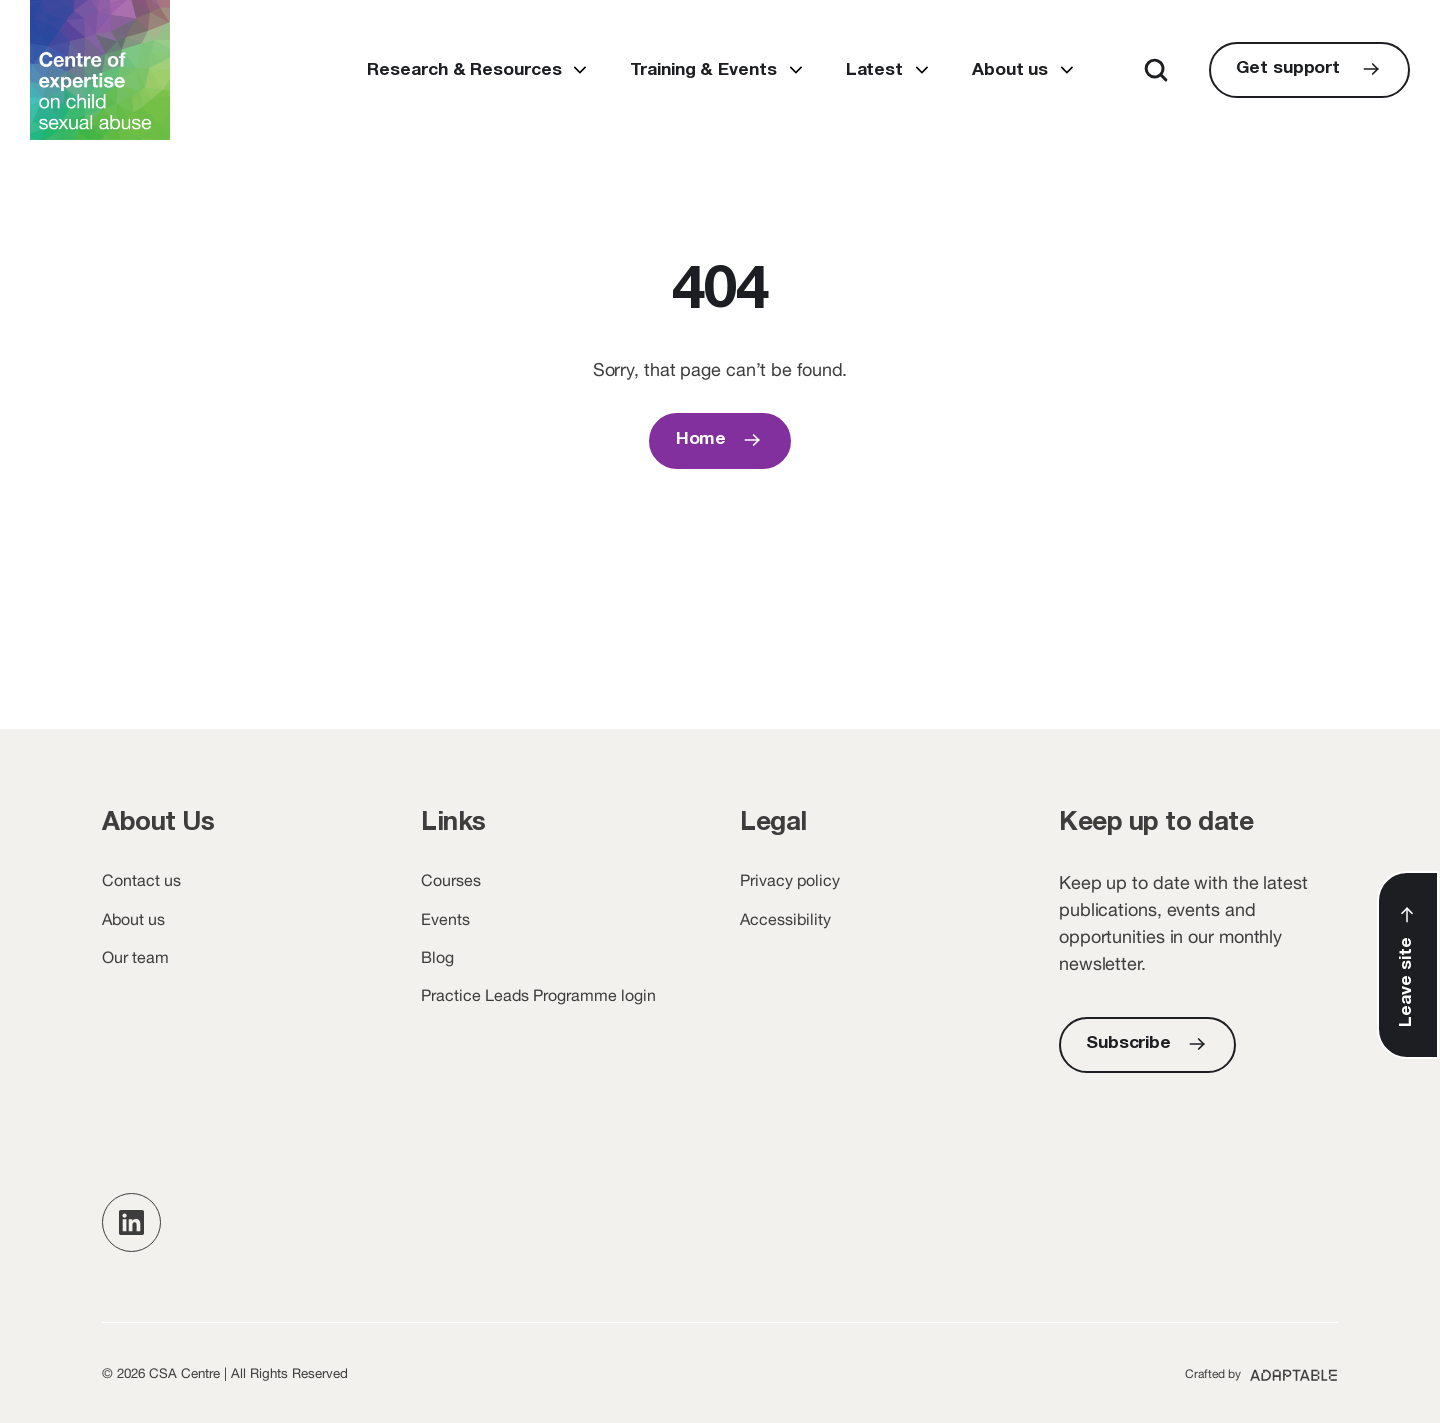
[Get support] (1309, 70)
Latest (874, 70)
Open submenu (579, 70)
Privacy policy (790, 880)
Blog (437, 957)
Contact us (141, 880)
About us (1010, 70)
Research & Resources (464, 70)
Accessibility (785, 919)
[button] (131, 1222)
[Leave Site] (1408, 965)
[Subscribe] (1147, 1045)
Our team (135, 957)
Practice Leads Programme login (538, 995)
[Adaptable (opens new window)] (1261, 1373)
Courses (451, 880)
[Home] (720, 441)
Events (445, 919)
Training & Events (703, 70)
